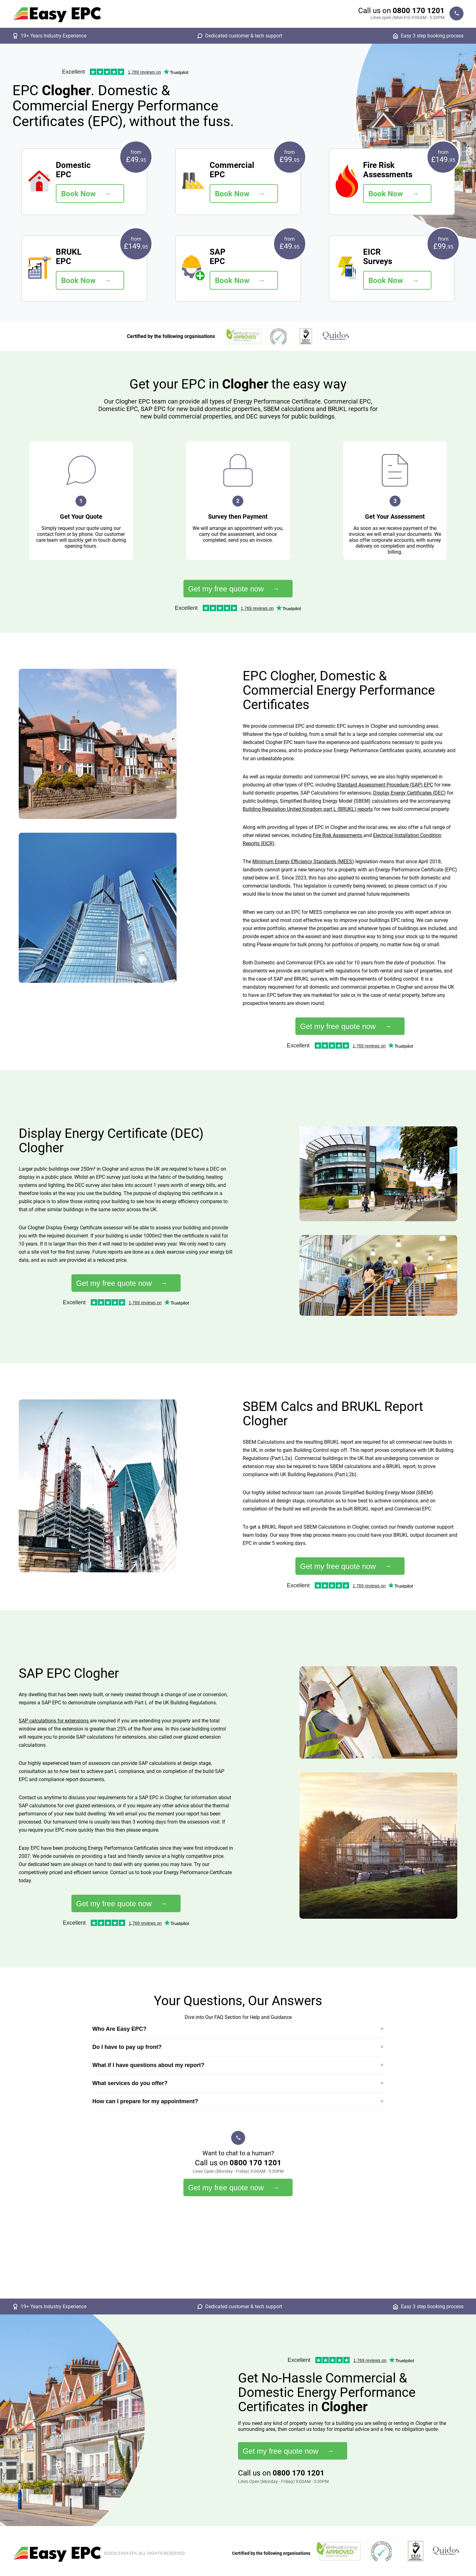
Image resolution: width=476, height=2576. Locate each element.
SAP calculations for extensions (54, 1721)
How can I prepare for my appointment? (145, 2101)
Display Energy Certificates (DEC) (409, 793)
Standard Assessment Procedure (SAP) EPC (385, 785)
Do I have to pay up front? (127, 2047)
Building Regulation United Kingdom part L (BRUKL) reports (308, 809)
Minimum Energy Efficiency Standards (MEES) (303, 861)
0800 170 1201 (418, 10)
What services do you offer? (130, 2083)
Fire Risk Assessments (338, 835)
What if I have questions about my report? (148, 2065)
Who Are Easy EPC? (119, 2029)
